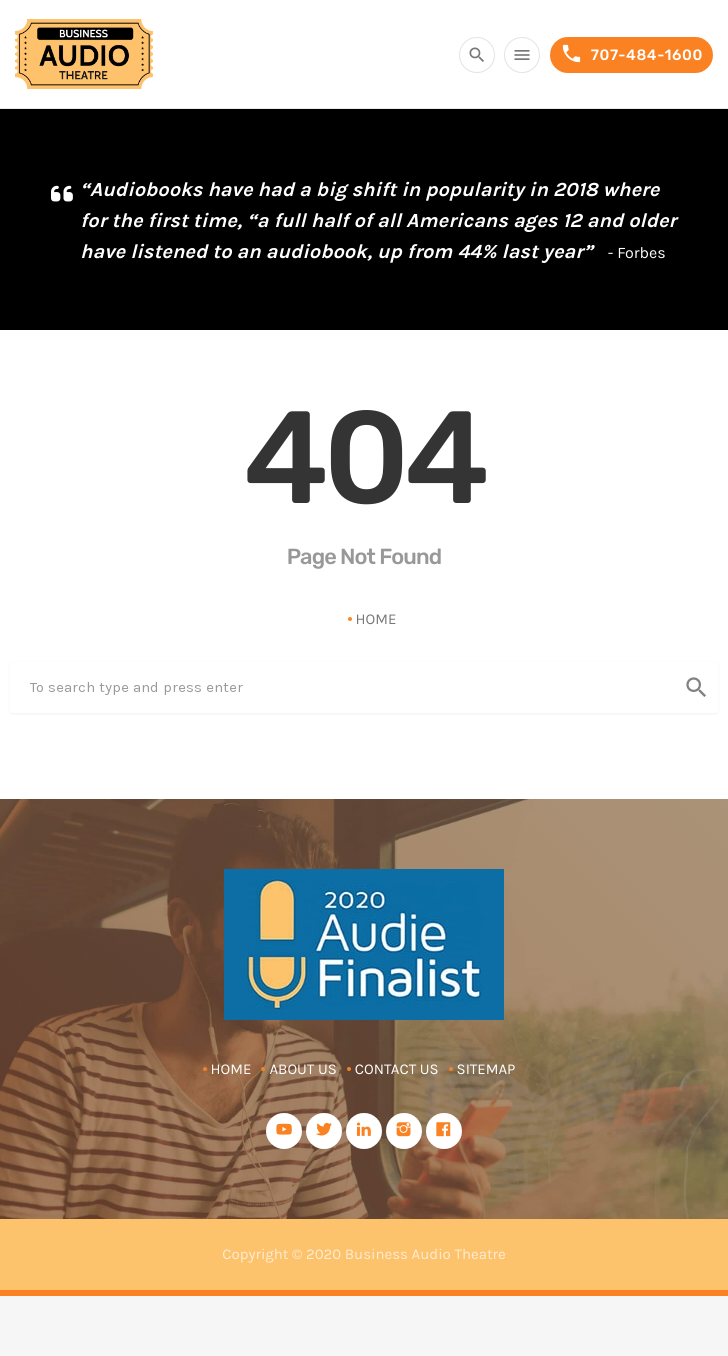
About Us (302, 1069)
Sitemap (486, 1069)
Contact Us (397, 1069)
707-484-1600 (631, 54)
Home (376, 619)
